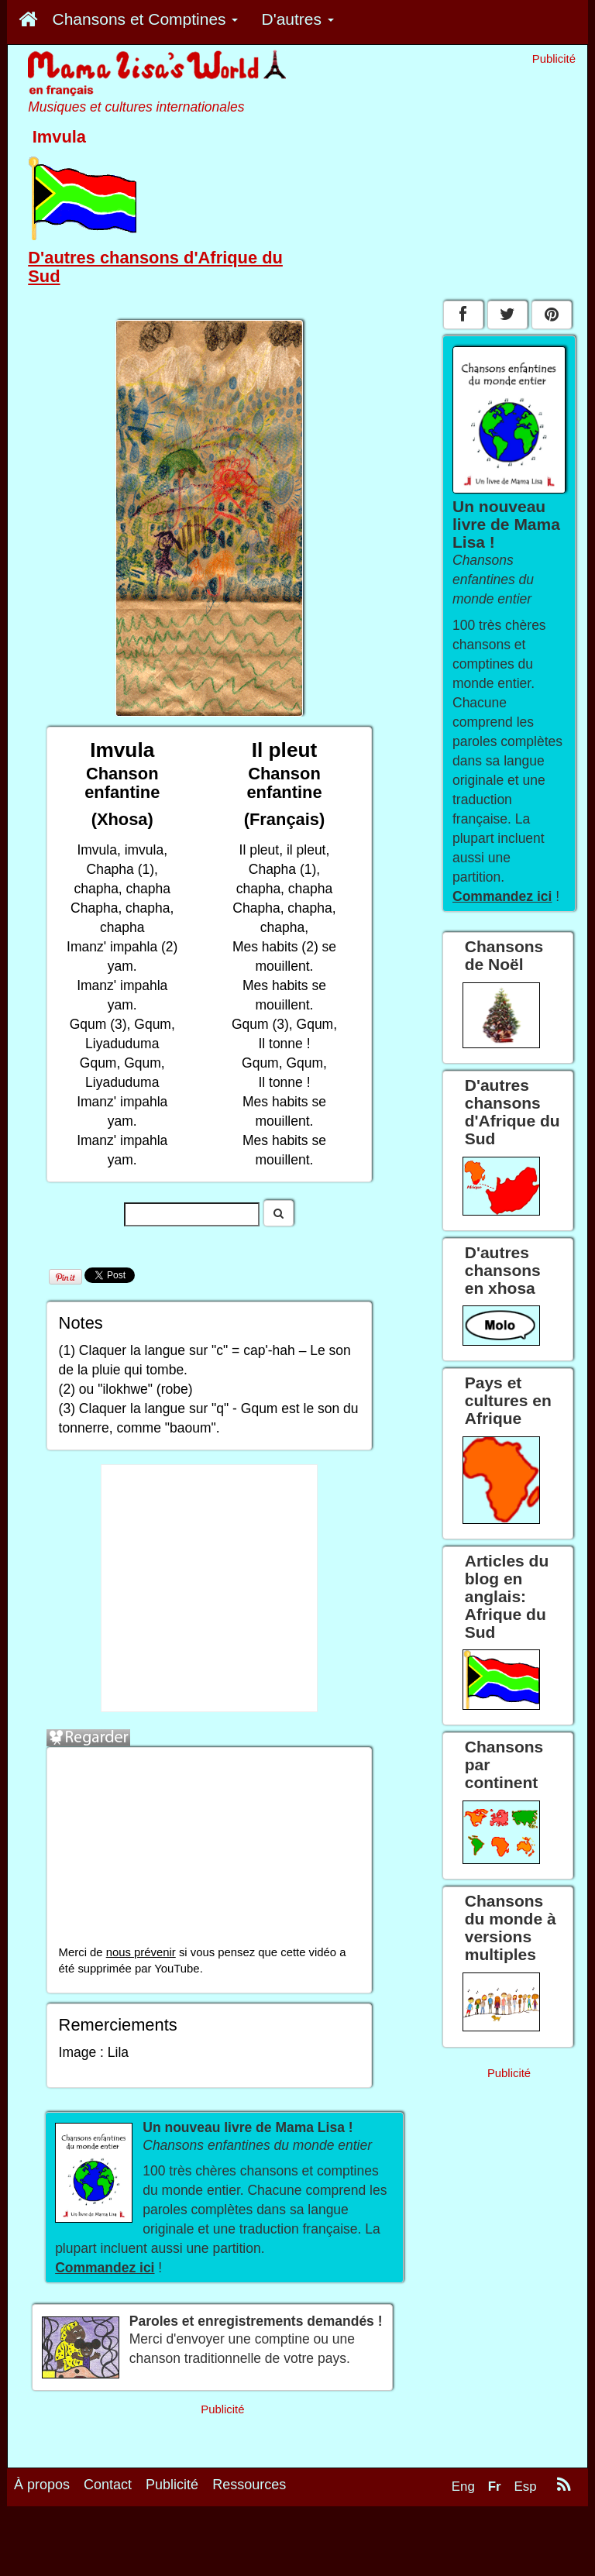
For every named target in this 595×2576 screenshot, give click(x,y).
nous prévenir (141, 1952)
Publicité (172, 2484)
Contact (108, 2484)
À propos (42, 2484)
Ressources (249, 2484)
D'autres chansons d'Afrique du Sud (155, 267)
